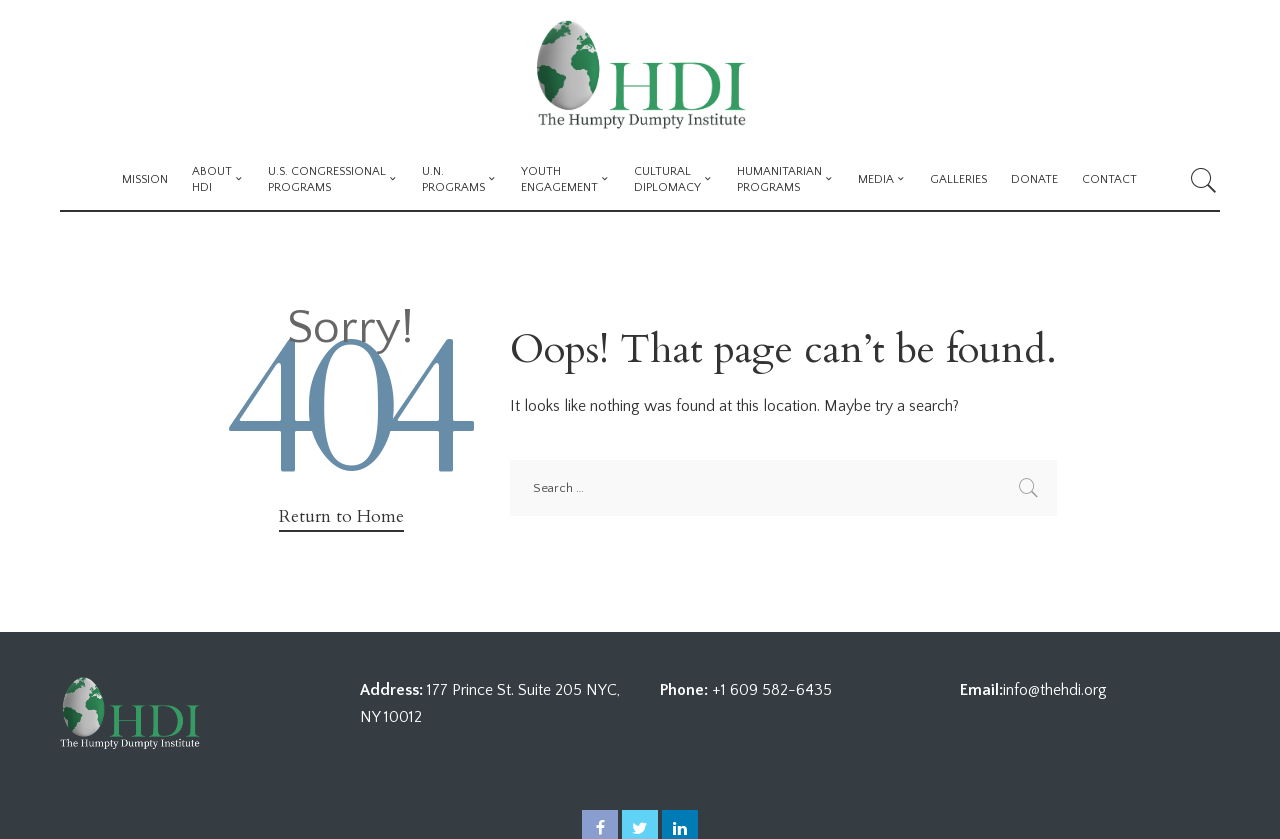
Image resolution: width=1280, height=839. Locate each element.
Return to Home (341, 516)
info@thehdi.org (1055, 690)
